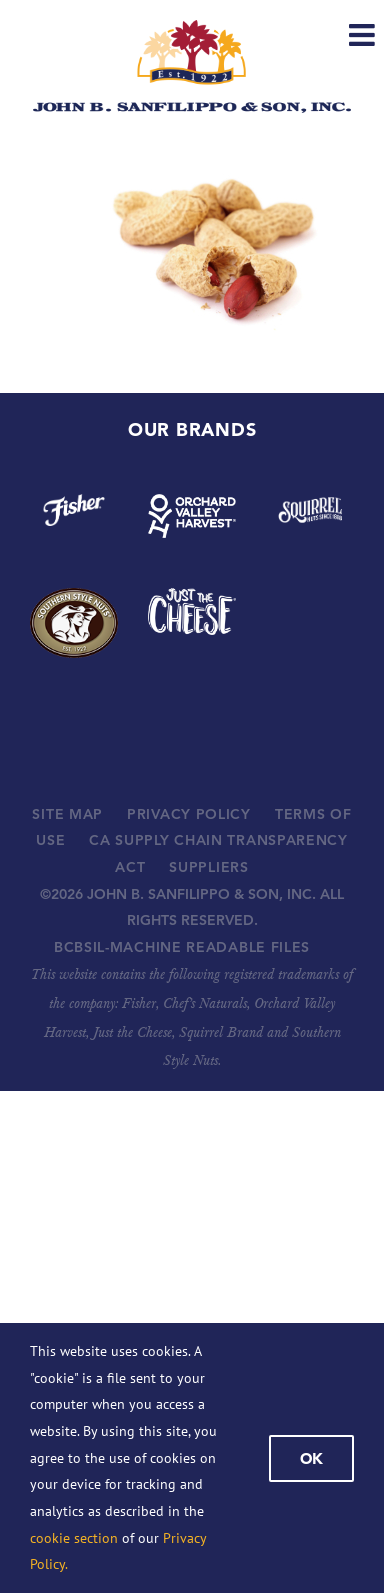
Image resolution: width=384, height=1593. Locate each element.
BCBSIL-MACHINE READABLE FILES (182, 947)
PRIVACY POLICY (189, 814)
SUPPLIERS (208, 867)
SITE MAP (67, 814)
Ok (311, 1458)
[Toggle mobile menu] (364, 35)
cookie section (74, 1538)
